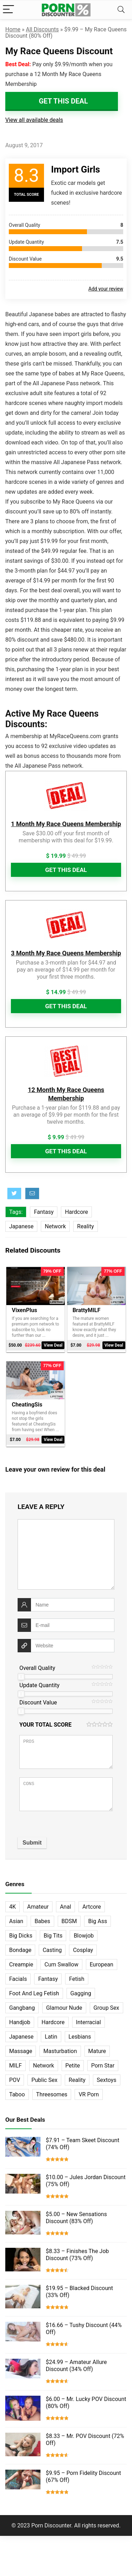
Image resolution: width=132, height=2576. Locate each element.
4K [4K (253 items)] (12, 1906)
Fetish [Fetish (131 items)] (76, 1979)
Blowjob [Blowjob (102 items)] (84, 1935)
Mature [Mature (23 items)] (97, 2051)
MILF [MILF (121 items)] (15, 2065)
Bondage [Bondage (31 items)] (20, 1950)
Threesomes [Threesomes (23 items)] (52, 2094)
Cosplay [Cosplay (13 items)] (83, 1950)
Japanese (21, 1226)
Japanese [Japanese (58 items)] (21, 2036)
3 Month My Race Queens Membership (66, 953)
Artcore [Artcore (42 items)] (91, 1906)
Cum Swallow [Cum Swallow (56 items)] (61, 1964)
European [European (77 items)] (101, 1964)
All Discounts (42, 29)
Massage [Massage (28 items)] (20, 2051)
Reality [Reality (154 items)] (77, 2080)
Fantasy (44, 1212)
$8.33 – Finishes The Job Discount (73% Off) (77, 2255)
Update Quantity (39, 1685)
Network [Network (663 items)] (43, 2065)
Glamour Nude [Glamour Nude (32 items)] (64, 2007)
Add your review (105, 289)
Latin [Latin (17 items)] (51, 2036)
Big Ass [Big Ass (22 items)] (97, 1921)
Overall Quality (37, 1668)
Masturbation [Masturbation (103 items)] (60, 2051)
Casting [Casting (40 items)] (52, 1950)
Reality (85, 1226)
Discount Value (38, 1702)
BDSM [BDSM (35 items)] (69, 1921)
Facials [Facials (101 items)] (18, 1979)
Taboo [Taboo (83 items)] (17, 2094)
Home (12, 29)
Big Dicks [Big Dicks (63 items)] (20, 1935)
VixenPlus (24, 1310)
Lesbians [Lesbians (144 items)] (80, 2036)
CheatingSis (27, 1404)
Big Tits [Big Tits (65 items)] (53, 1935)
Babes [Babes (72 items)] (42, 1921)
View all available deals (34, 120)
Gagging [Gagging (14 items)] (80, 1993)
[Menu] (8, 9)
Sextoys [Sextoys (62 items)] (107, 2080)
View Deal (53, 1345)
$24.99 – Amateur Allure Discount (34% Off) (76, 2365)
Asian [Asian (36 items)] (16, 1921)
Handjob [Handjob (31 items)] (19, 2022)
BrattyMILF (86, 1310)
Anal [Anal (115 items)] (65, 1906)
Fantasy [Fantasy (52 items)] (48, 1979)
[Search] (121, 9)
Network (55, 1226)
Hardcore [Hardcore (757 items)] (53, 2022)
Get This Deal (63, 101)
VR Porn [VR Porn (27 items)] (88, 2094)
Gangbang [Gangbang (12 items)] (22, 2007)
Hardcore (76, 1212)
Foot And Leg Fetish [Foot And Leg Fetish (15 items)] (34, 1993)
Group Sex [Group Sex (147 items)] (106, 2007)
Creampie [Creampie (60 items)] (21, 1964)
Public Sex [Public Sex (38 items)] (44, 2080)
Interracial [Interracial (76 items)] (88, 2022)
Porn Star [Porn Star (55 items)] (102, 2065)
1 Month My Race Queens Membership (66, 824)
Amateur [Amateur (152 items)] (38, 1906)
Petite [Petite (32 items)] (72, 2065)
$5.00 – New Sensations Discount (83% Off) (76, 2218)
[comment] (66, 1554)
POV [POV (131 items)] (14, 2080)
